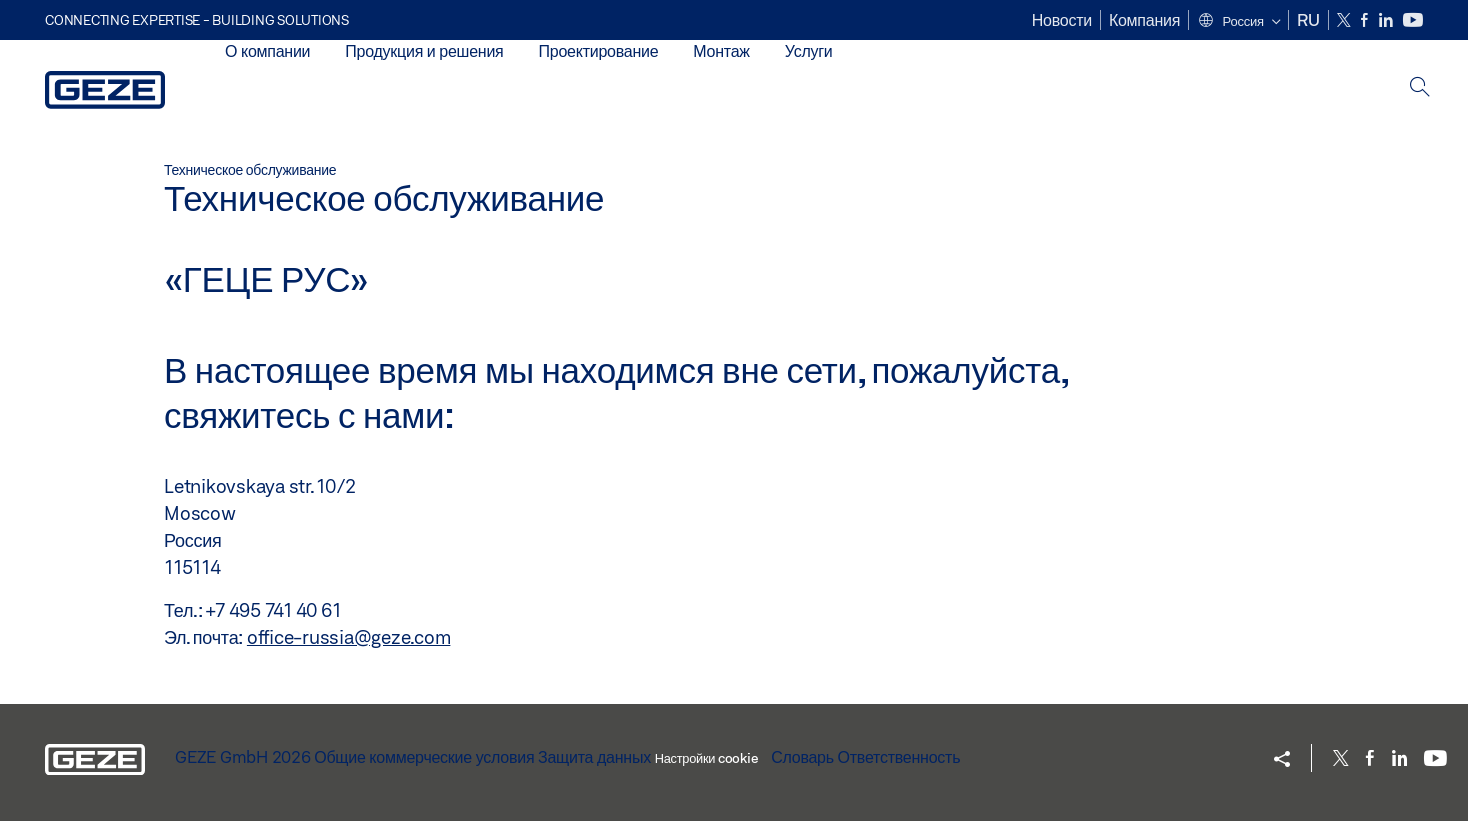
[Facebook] (1366, 20)
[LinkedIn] (1387, 20)
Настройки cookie (706, 758)
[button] (1238, 22)
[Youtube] (1413, 20)
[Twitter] (1345, 20)
